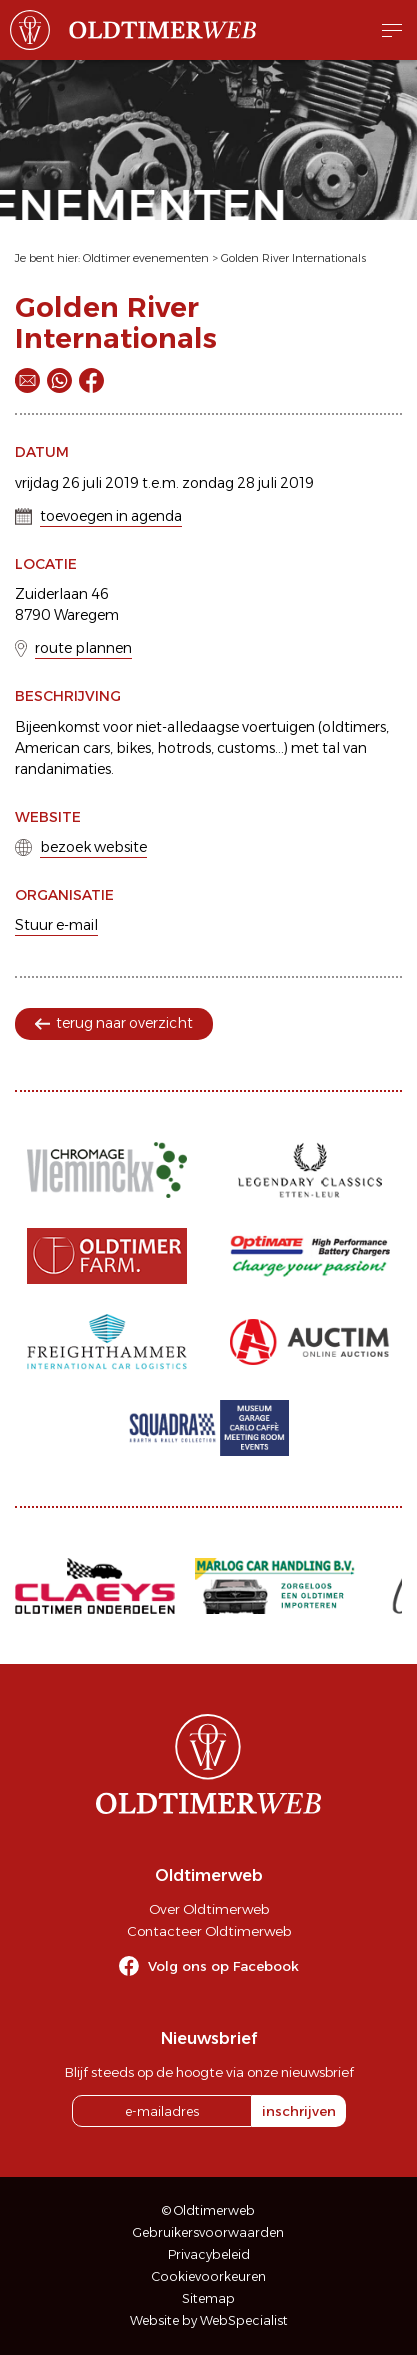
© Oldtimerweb (208, 2210)
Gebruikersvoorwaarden (208, 2232)
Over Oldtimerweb (209, 1909)
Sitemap (208, 2298)
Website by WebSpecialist (209, 2320)
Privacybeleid (209, 2254)
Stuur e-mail (56, 925)
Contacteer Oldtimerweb (209, 1931)
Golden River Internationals (293, 258)
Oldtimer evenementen (146, 258)
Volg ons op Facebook (223, 1966)
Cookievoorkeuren (209, 2276)
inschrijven (299, 2111)
